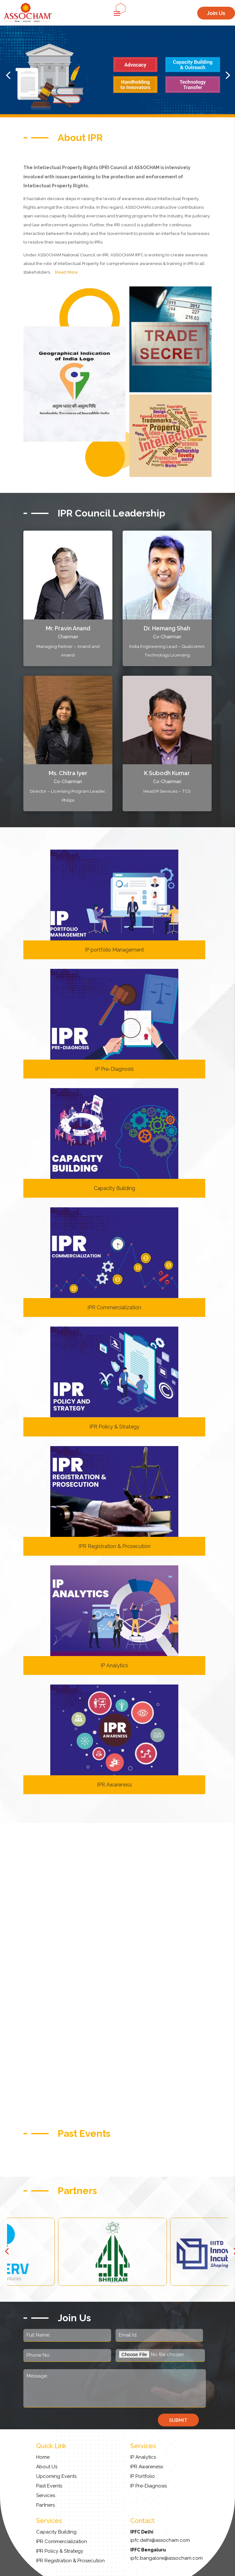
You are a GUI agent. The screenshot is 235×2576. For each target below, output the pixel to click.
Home (43, 2457)
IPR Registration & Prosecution (114, 1546)
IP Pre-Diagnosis (114, 1069)
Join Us (216, 13)
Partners (45, 2505)
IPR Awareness (114, 1785)
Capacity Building (114, 1188)
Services (45, 2495)
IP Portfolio (142, 2476)
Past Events (49, 2486)
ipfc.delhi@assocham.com (160, 2540)
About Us (46, 2467)
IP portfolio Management (114, 950)
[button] (8, 75)
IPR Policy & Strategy (114, 1427)
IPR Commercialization (114, 1307)
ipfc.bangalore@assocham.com (166, 2558)
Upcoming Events (56, 2476)
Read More (66, 272)
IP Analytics (114, 1665)
